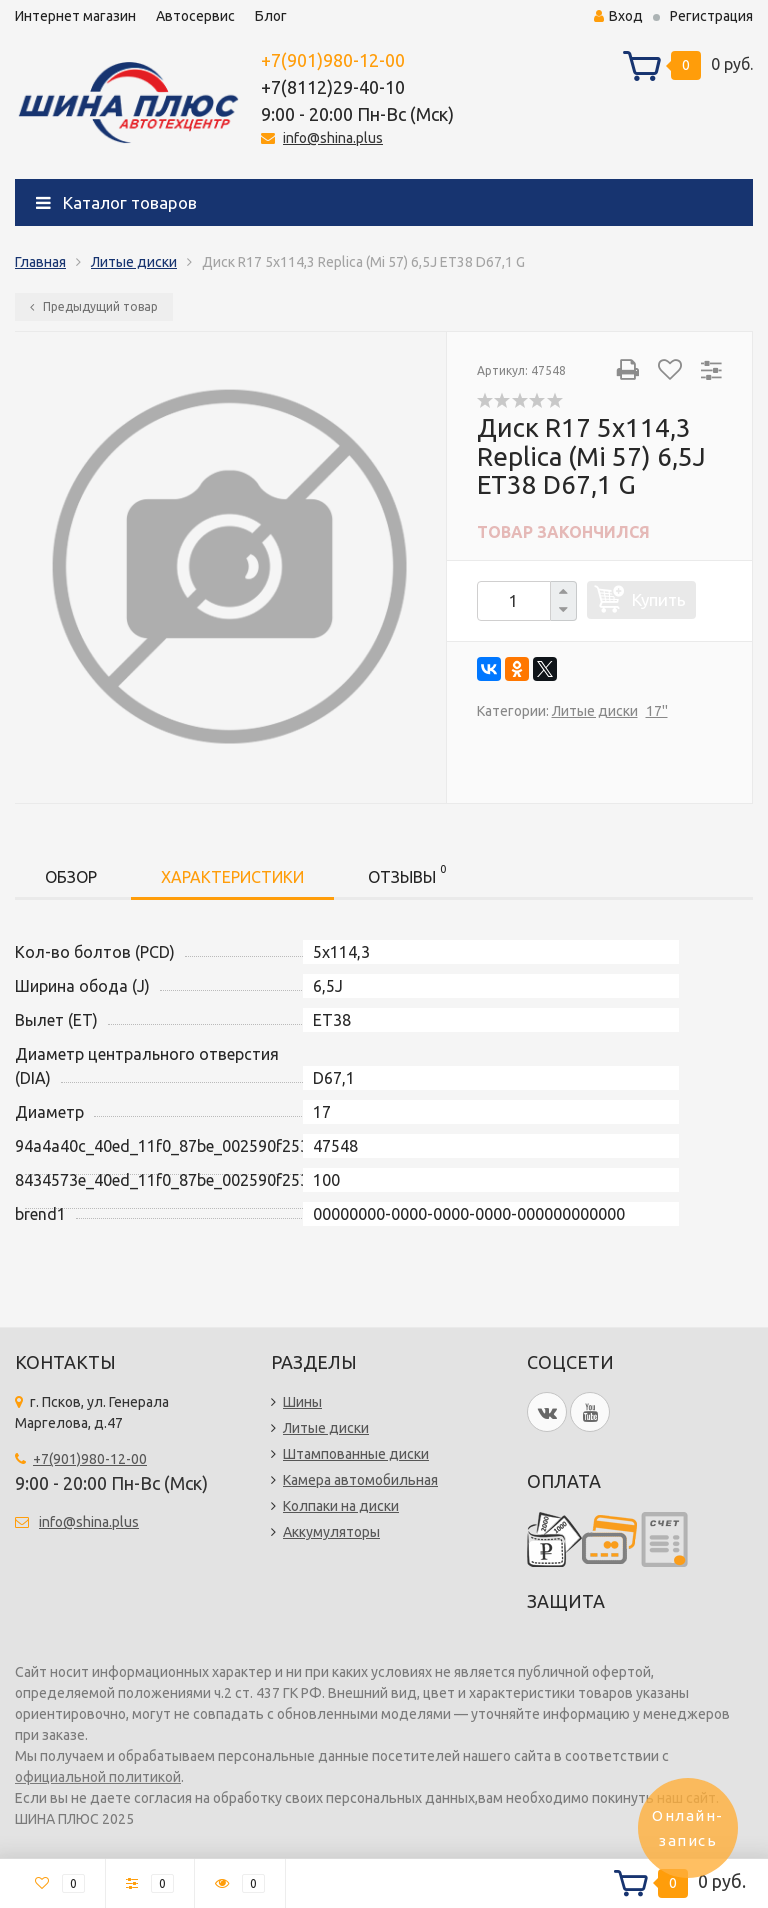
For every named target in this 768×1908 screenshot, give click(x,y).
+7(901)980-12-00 (333, 60)
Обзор (71, 877)
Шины (302, 1402)
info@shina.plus (333, 138)
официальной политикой (98, 1777)
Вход (618, 16)
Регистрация (711, 16)
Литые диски (134, 262)
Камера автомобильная (360, 1480)
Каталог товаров (116, 202)
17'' (657, 711)
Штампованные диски (356, 1454)
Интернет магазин (75, 16)
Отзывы (407, 873)
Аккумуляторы (331, 1532)
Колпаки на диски (341, 1506)
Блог (271, 16)
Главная (40, 262)
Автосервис (195, 16)
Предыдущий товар (94, 306)
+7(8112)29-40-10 (333, 87)
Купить (659, 599)
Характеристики (232, 877)
